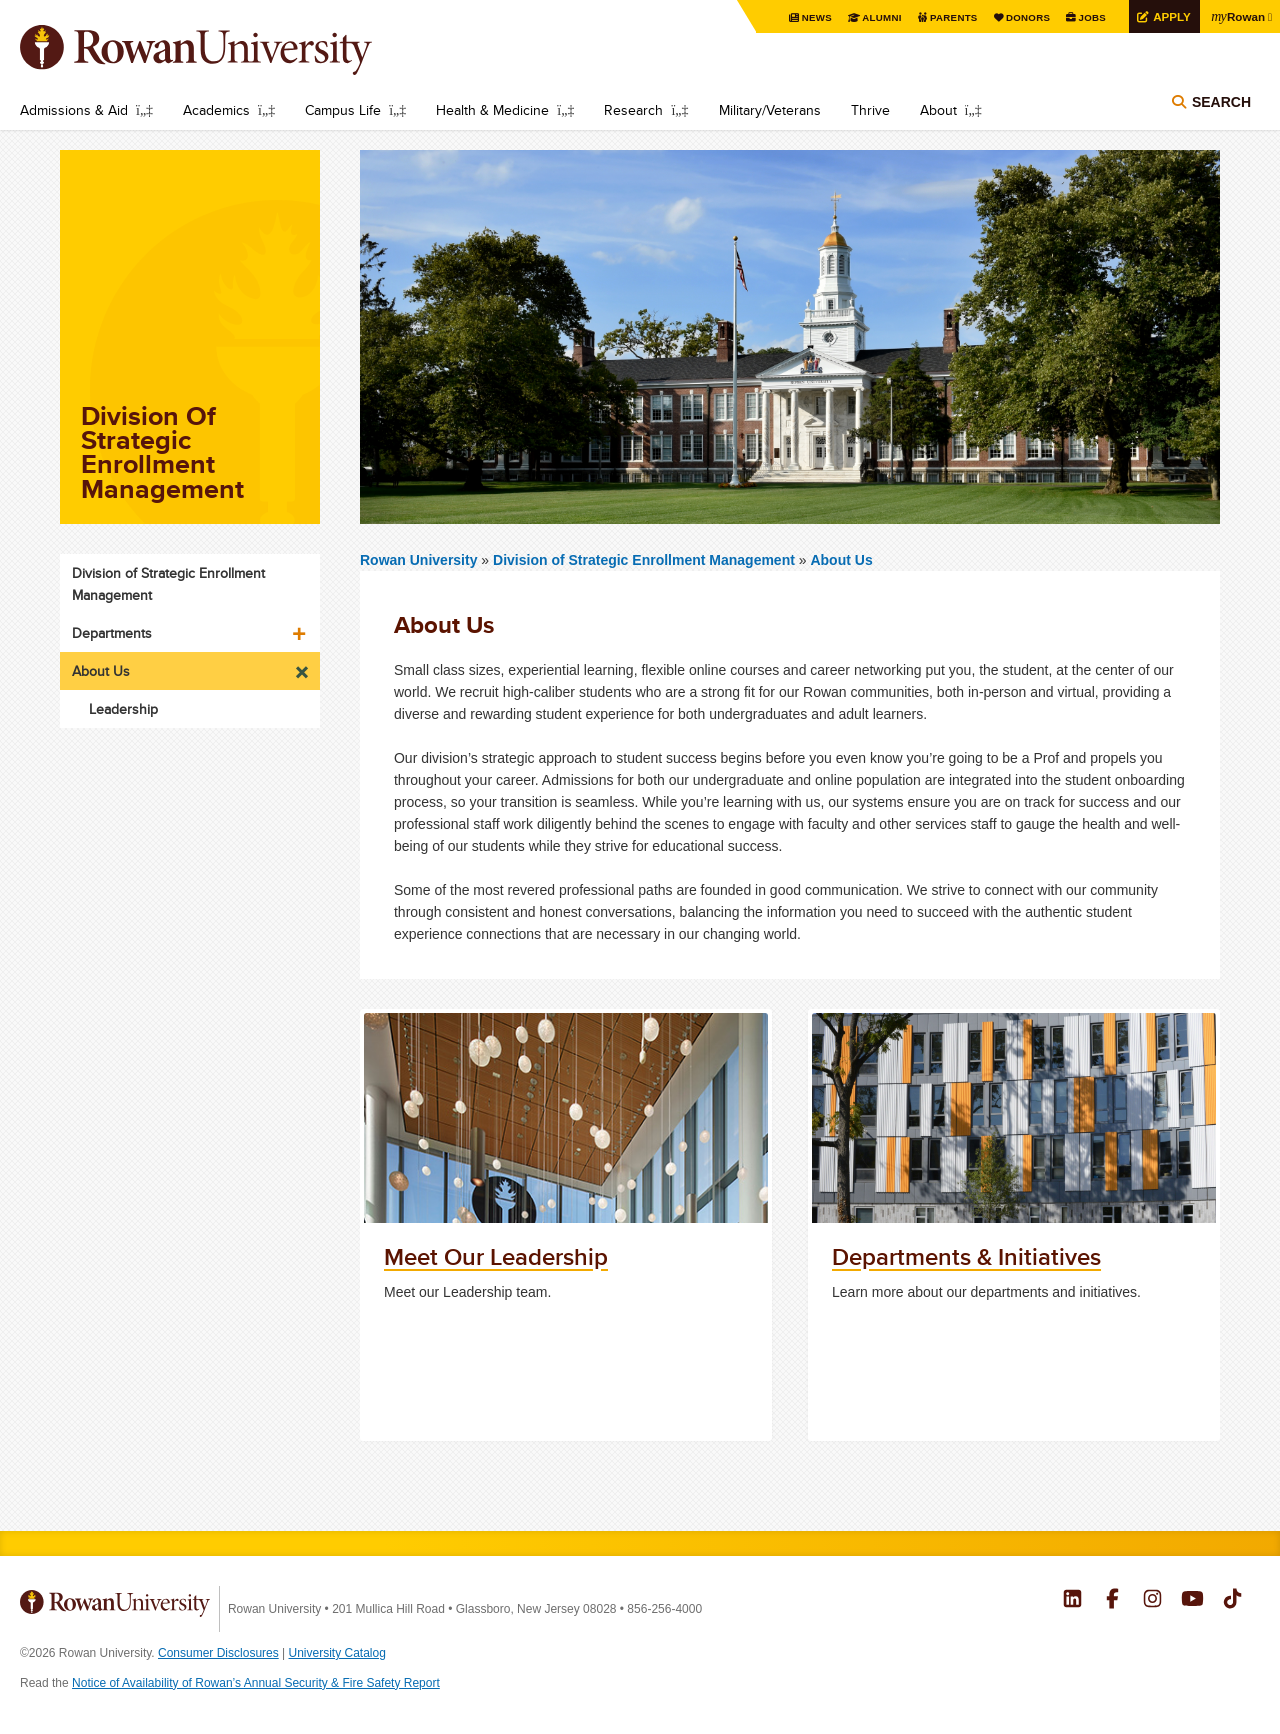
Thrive (870, 110)
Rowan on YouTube (1192, 1601)
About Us (841, 560)
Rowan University (225, 50)
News (812, 17)
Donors (1024, 17)
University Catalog (337, 1653)
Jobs (1089, 17)
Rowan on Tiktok (1232, 1601)
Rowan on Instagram (1152, 1601)
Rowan (1237, 16)
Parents (950, 17)
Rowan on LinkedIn (1072, 1601)
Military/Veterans (770, 110)
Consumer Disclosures (218, 1653)
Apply (1169, 16)
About (938, 110)
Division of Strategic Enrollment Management (646, 560)
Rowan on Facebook (1112, 1601)
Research (633, 110)
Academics (216, 110)
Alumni (878, 17)
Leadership (123, 709)
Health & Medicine (492, 110)
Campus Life (343, 110)
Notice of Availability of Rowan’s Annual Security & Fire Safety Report (256, 1683)
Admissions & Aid (74, 110)
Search (1221, 102)
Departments (112, 633)
